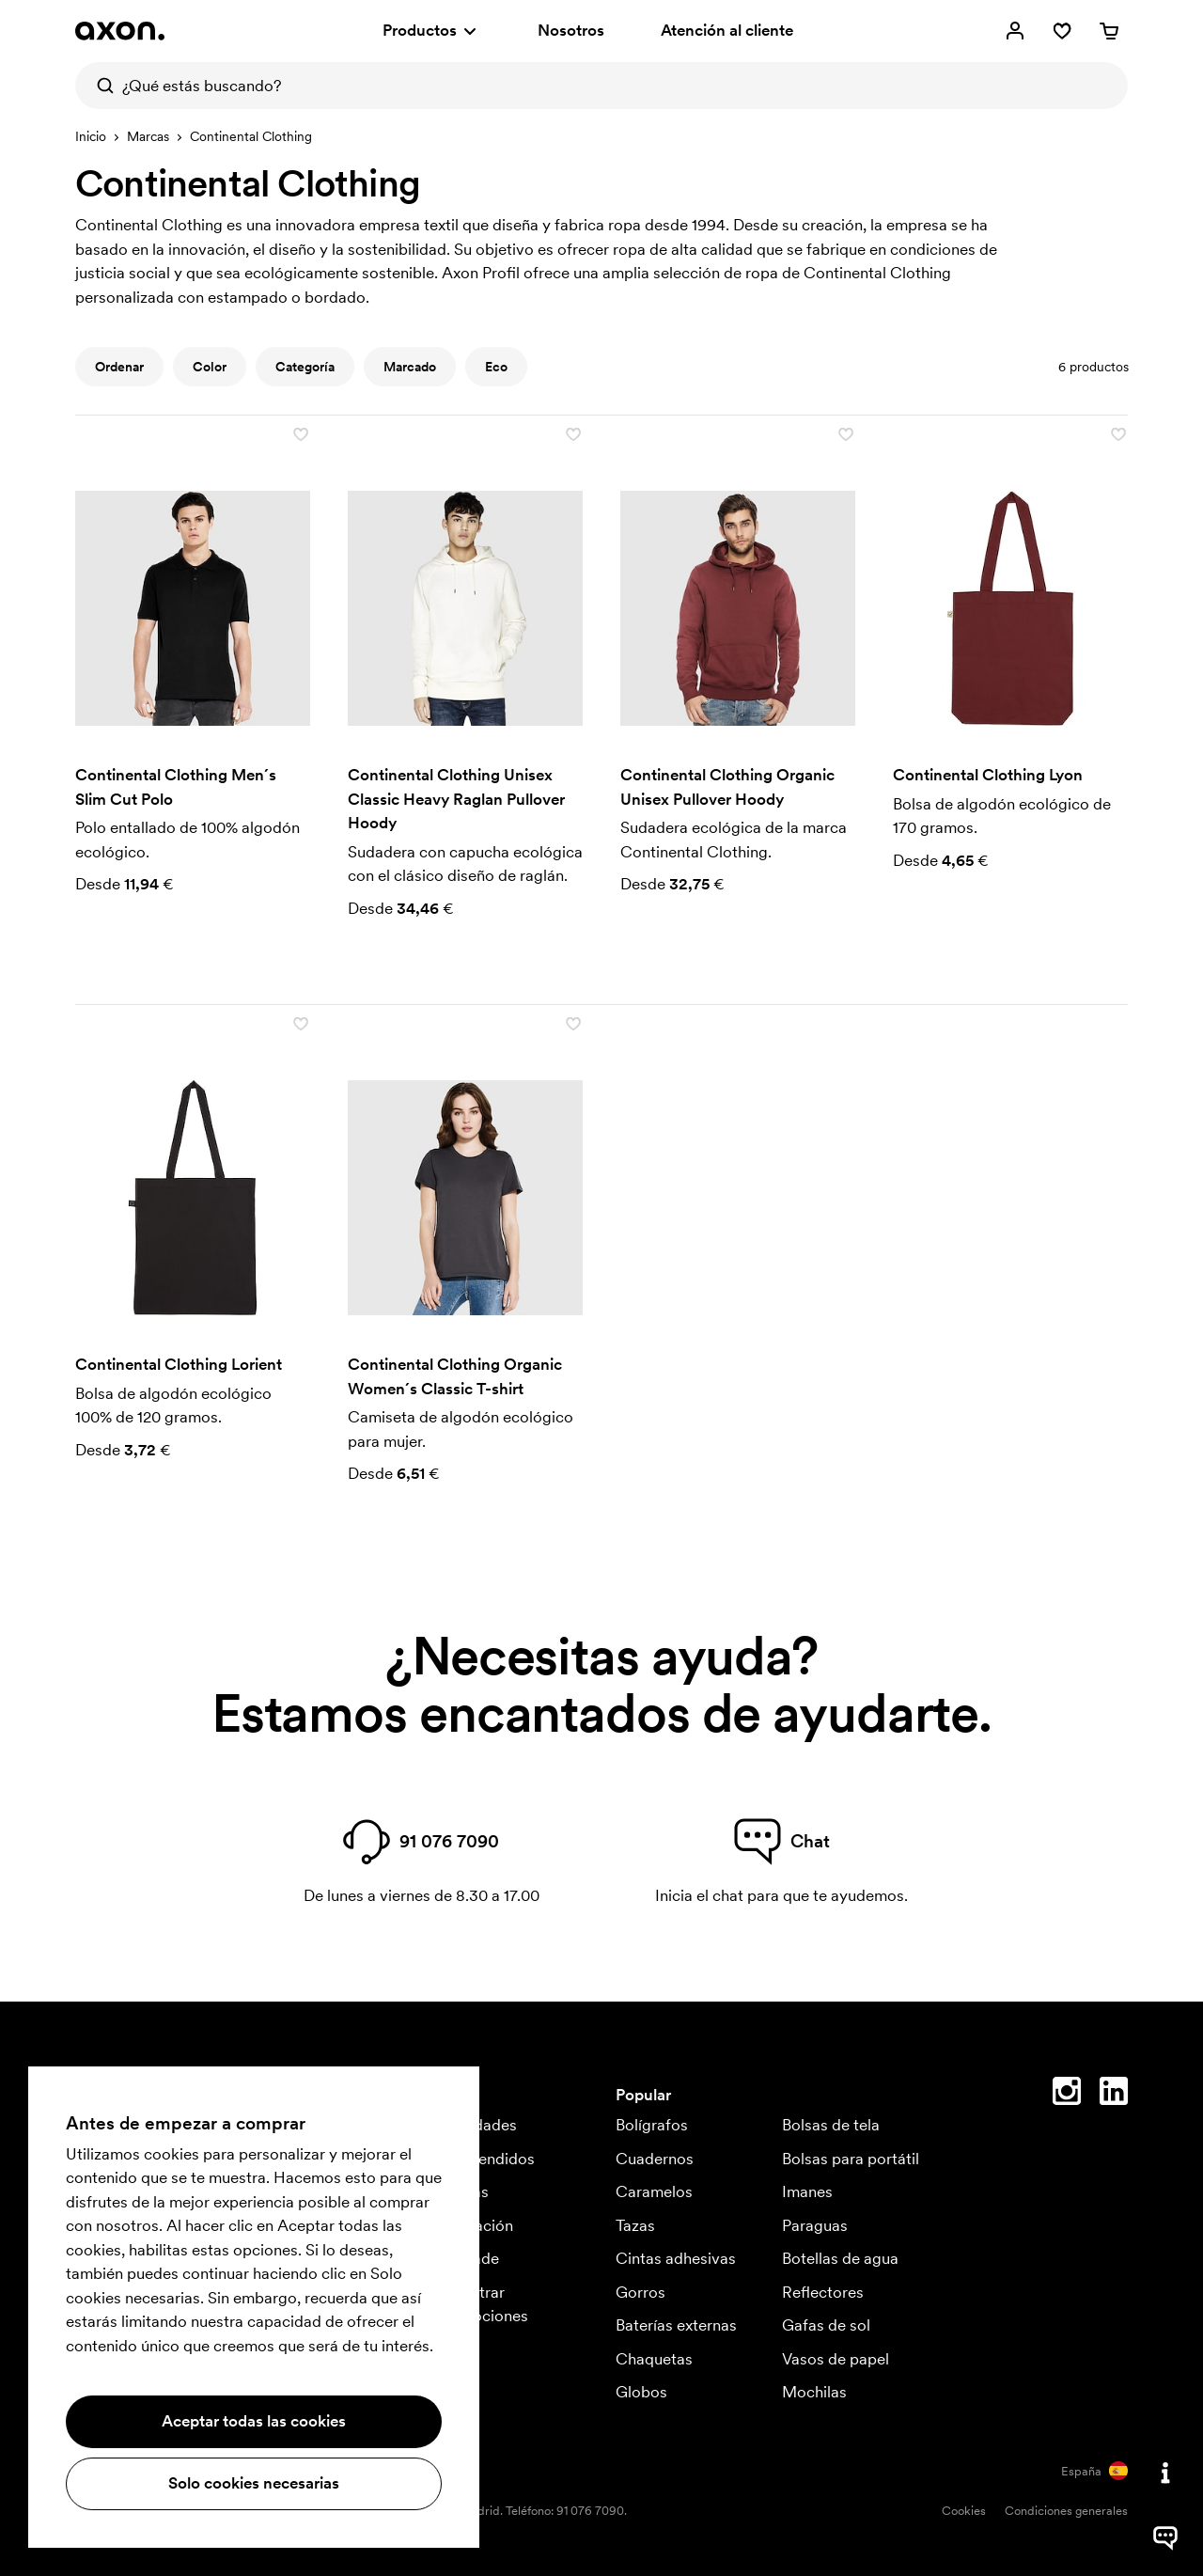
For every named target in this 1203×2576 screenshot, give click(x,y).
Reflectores (823, 2292)
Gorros (640, 2292)
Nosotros (571, 30)
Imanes (807, 2191)
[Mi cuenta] (1015, 31)
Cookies (964, 2511)
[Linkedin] (1114, 2095)
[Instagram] (1067, 2095)
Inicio (90, 136)
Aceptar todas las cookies (254, 2421)
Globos (641, 2391)
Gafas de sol (826, 2325)
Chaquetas (654, 2358)
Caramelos (654, 2191)
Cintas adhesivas (676, 2258)
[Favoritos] (1062, 31)
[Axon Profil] (119, 31)
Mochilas (814, 2391)
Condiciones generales (1066, 2511)
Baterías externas (676, 2325)
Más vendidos (485, 2158)
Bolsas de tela (831, 2124)
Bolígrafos (652, 2124)
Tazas (635, 2225)
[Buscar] (98, 85)
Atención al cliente (727, 30)
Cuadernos (655, 2158)
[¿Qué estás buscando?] (601, 85)
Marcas (148, 136)
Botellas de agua (840, 2258)
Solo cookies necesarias (253, 2483)
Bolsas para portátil (850, 2158)
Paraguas (815, 2225)
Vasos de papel (835, 2358)
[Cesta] (1109, 31)
